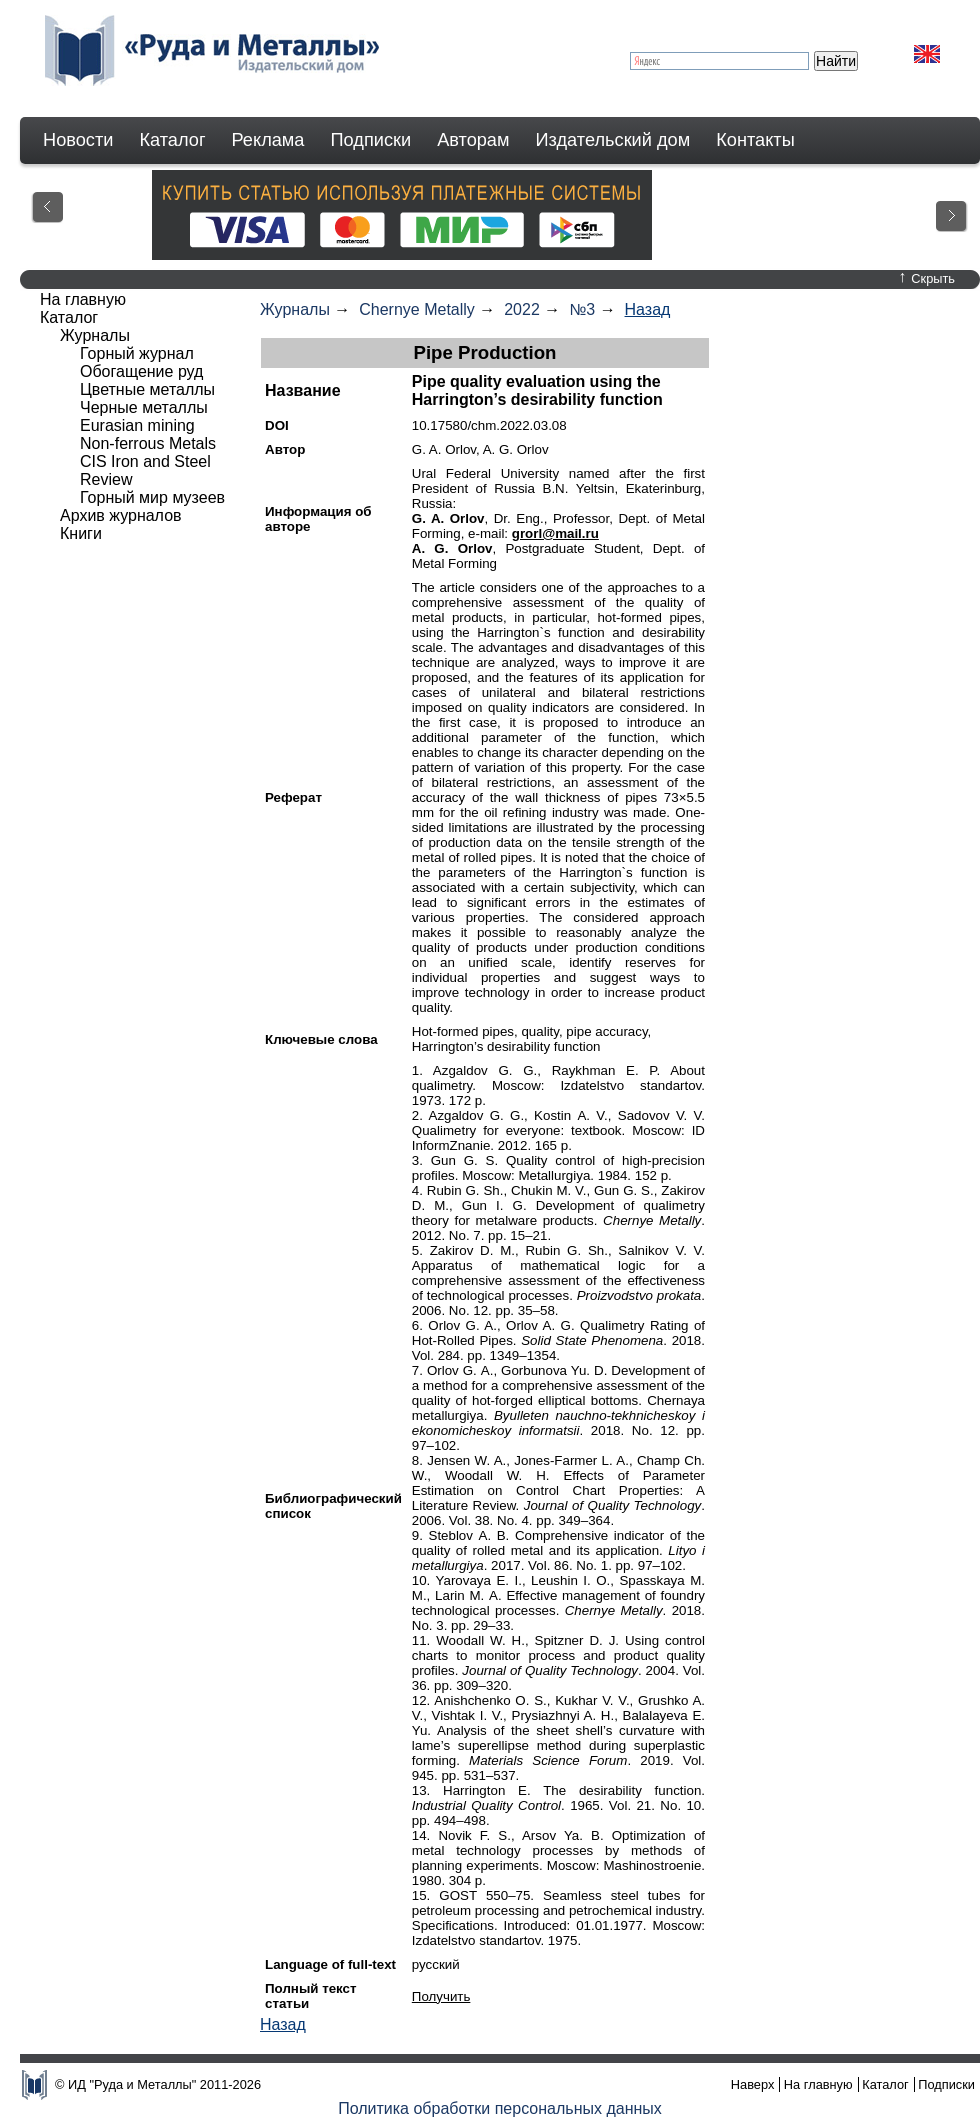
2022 (522, 309)
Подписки (371, 140)
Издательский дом (613, 140)
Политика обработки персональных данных (500, 2108)
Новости (78, 140)
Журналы (295, 309)
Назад (648, 309)
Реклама (268, 140)
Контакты (755, 140)
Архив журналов (121, 515)
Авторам (473, 140)
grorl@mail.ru (555, 533)
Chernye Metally (417, 309)
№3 (582, 309)
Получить (441, 1996)
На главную (83, 299)
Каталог (172, 140)
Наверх (753, 2084)
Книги (81, 533)
